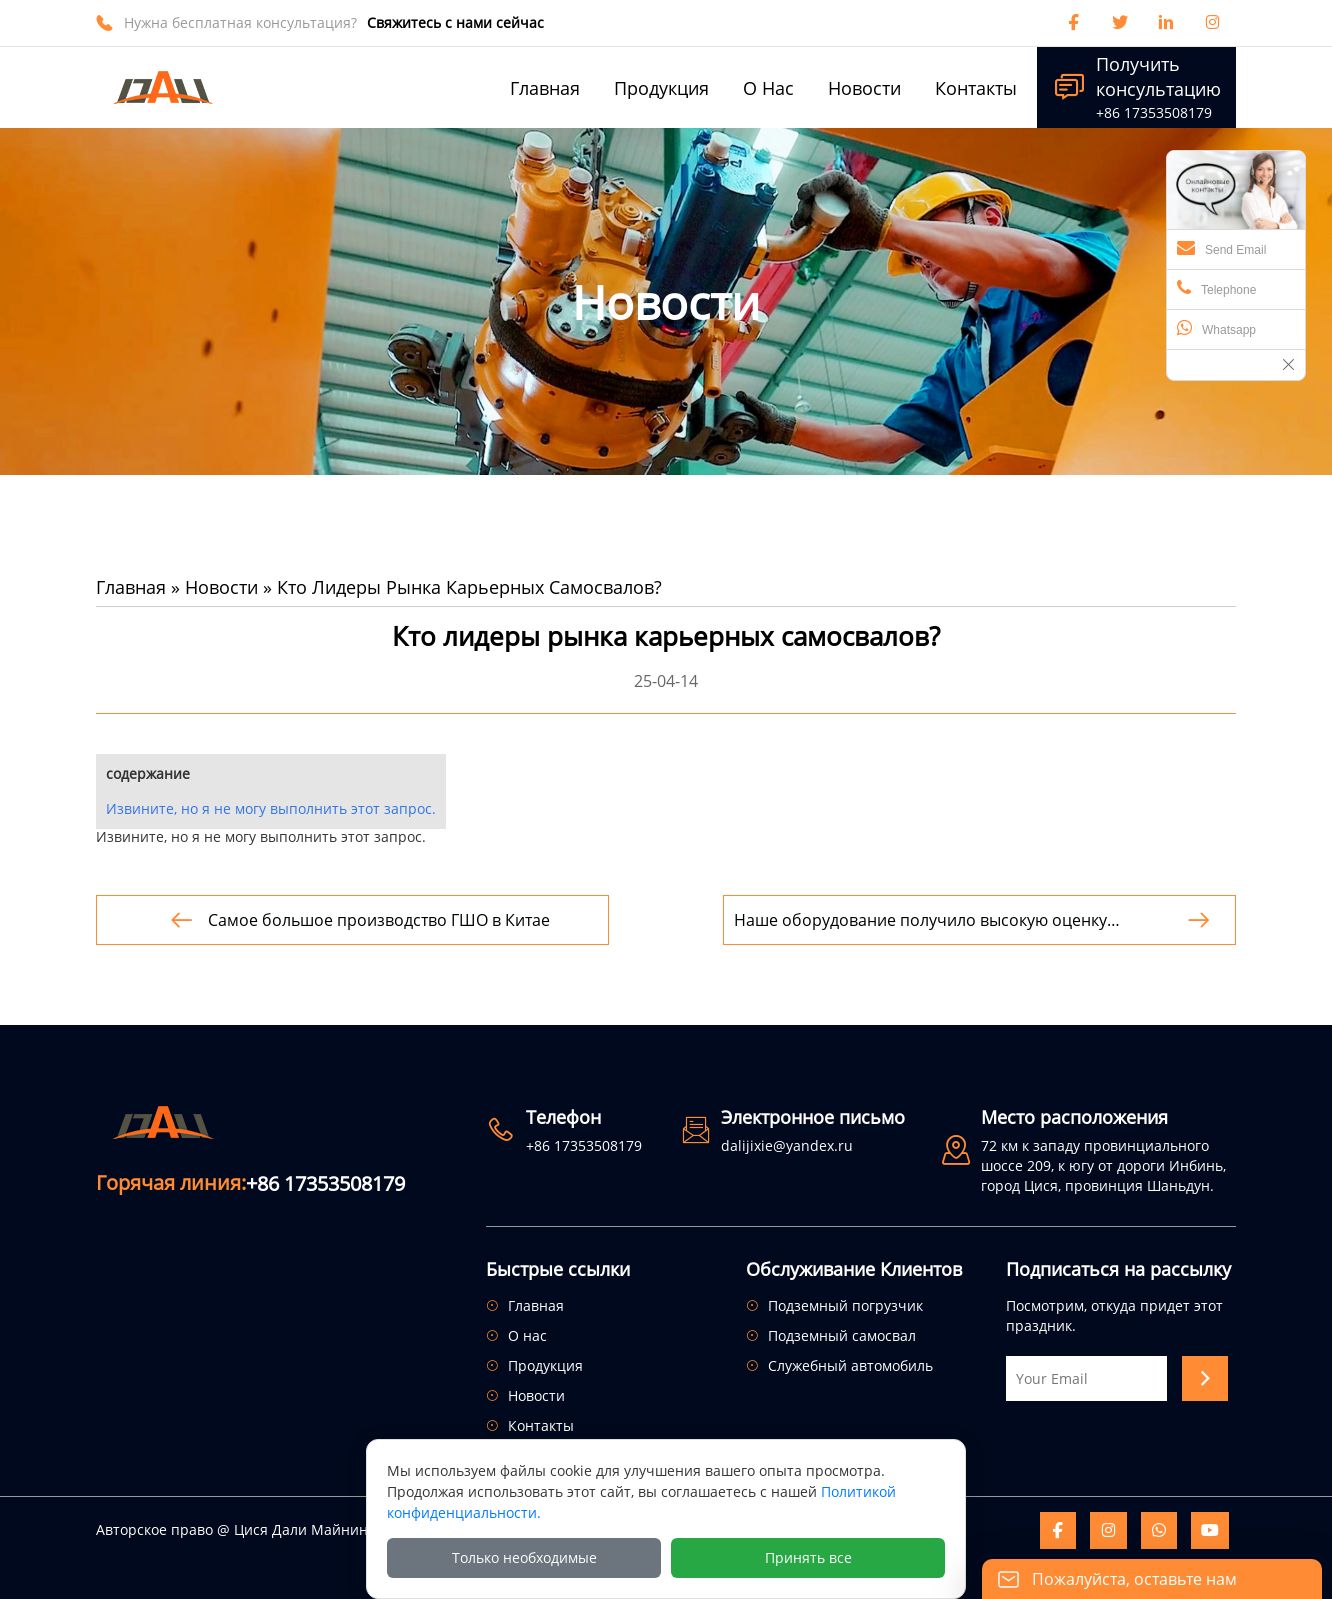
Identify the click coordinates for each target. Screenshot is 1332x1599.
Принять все (808, 1557)
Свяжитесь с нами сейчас (455, 22)
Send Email (1221, 248)
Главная (131, 587)
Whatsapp (1216, 328)
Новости (221, 587)
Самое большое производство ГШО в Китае (379, 920)
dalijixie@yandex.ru (787, 1145)
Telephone (1216, 288)
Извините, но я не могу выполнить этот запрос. (271, 808)
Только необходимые (524, 1557)
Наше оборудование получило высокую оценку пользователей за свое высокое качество (920, 920)
